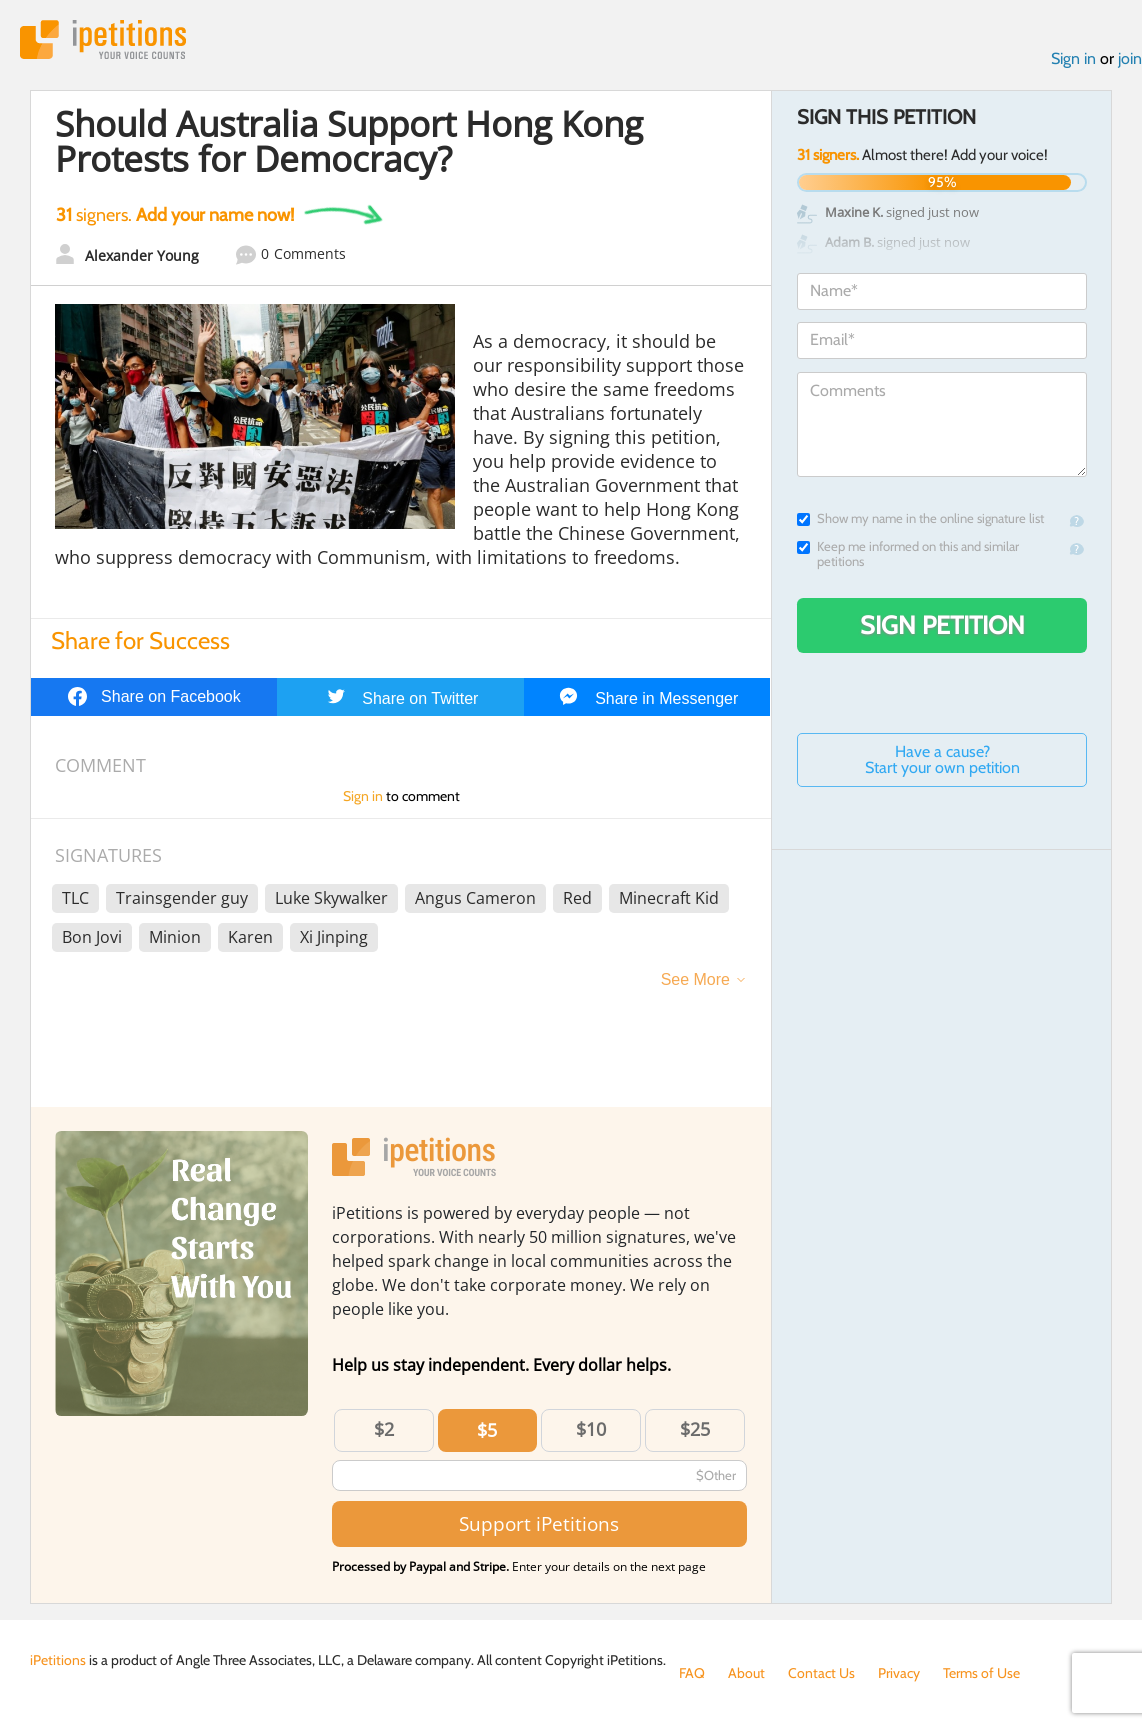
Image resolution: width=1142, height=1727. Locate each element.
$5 (487, 1430)
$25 (695, 1429)
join (1130, 58)
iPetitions (103, 39)
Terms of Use (981, 1673)
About (746, 1673)
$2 (384, 1429)
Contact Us (821, 1673)
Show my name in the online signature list (920, 518)
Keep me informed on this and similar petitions (908, 554)
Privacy (899, 1673)
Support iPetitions (539, 1523)
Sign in (1073, 58)
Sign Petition (942, 625)
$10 (591, 1429)
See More (695, 979)
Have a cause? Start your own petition (942, 759)
